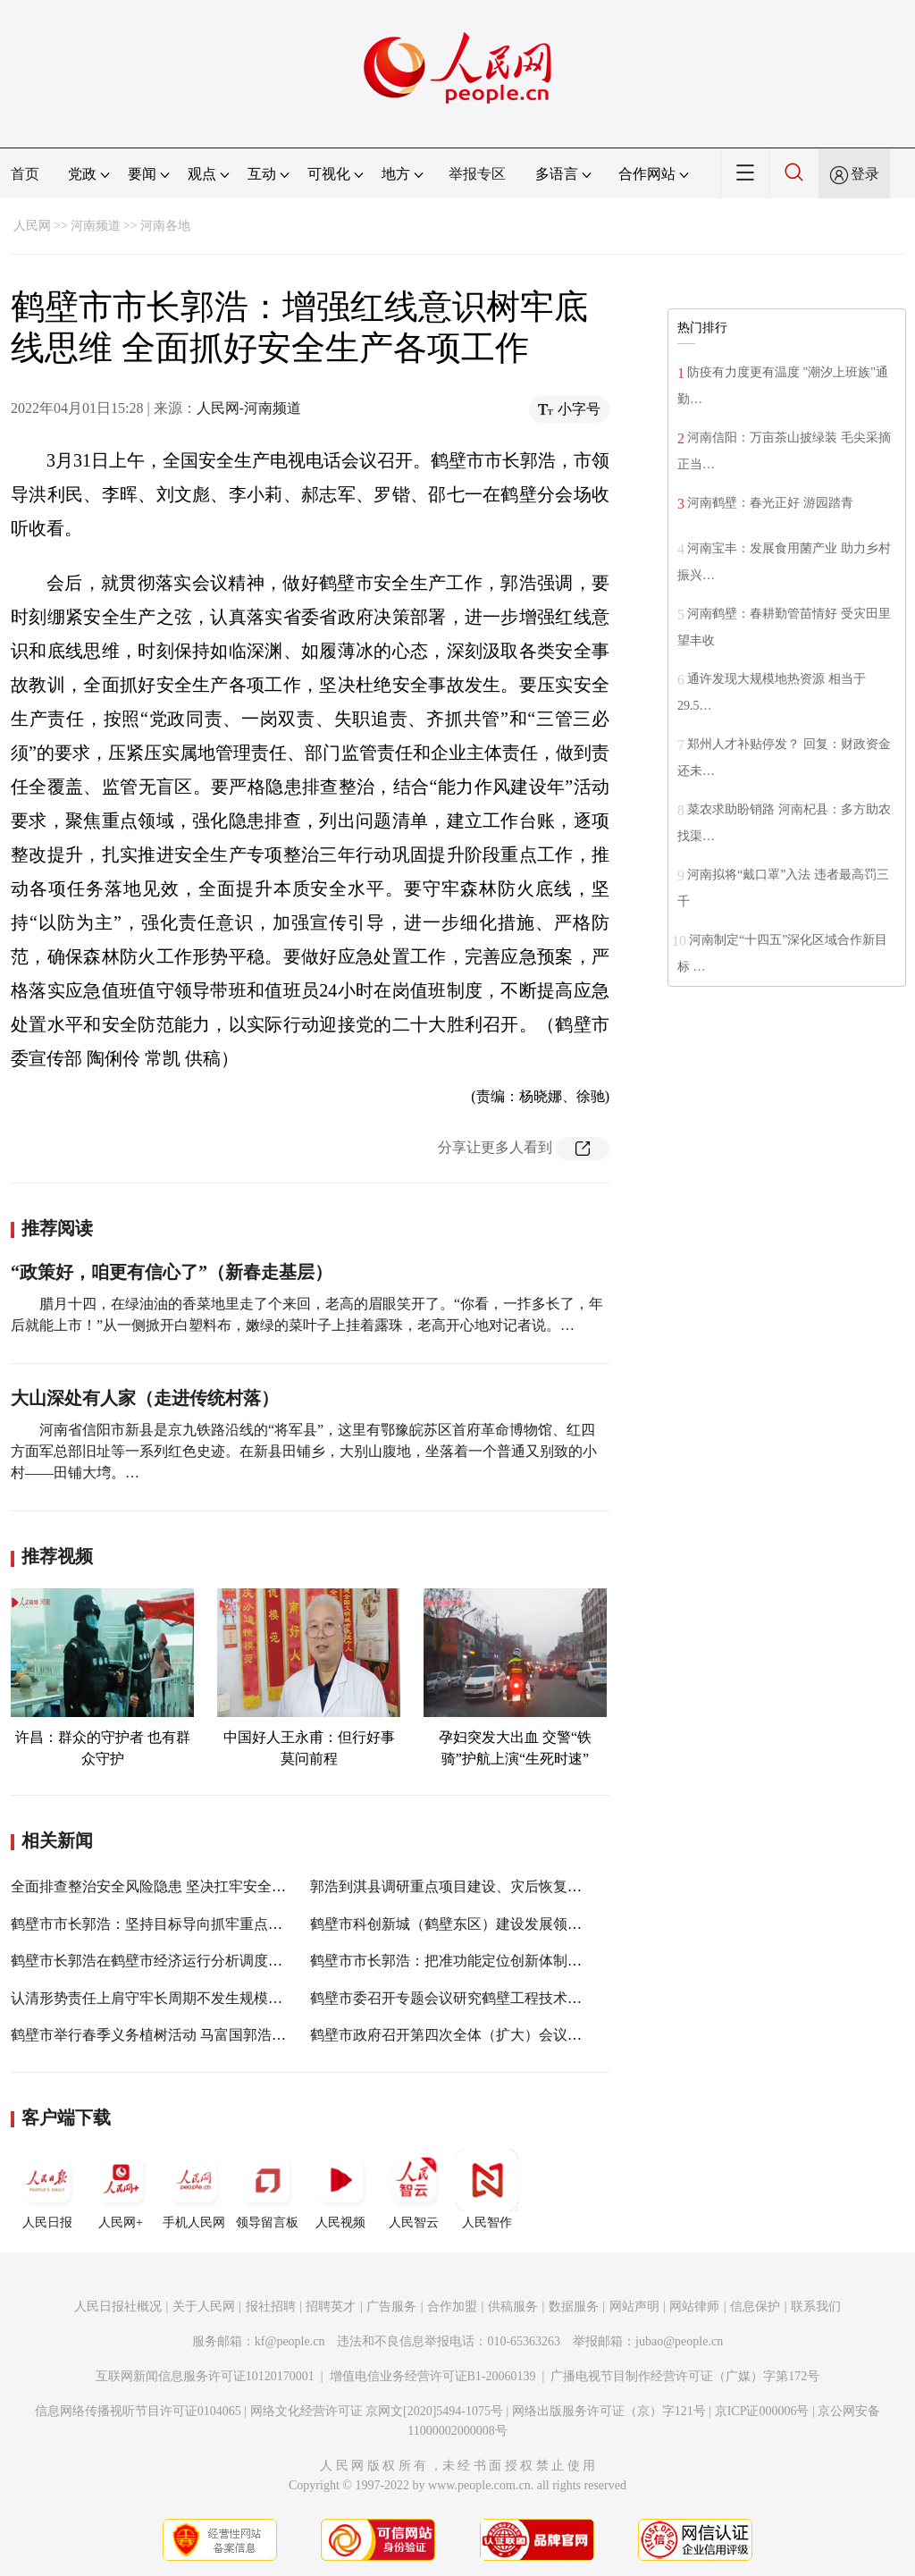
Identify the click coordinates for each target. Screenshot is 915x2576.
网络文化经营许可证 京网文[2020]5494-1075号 (377, 2411)
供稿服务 (513, 2306)
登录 (865, 173)
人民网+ (120, 2189)
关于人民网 (203, 2306)
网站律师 (694, 2306)
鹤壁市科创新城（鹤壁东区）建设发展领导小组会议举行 (488, 1924)
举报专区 (477, 173)
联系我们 (816, 2306)
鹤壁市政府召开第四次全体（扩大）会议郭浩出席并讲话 (488, 2034)
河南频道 (96, 225)
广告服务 (391, 2306)
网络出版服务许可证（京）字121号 (609, 2411)
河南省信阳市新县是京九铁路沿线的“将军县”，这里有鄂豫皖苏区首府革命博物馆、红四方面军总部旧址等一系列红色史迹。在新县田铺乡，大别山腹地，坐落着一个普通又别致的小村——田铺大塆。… (304, 1451)
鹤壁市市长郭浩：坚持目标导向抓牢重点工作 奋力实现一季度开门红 (227, 1924)
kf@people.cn (290, 2341)
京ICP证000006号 (762, 2411)
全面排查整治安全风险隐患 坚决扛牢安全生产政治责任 (184, 1886)
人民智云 (413, 2189)
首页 (25, 173)
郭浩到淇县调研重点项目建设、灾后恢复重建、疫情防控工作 (503, 1886)
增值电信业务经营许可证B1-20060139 (433, 2376)
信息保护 (755, 2306)
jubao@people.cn (679, 2341)
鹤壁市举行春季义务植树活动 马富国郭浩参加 (155, 2034)
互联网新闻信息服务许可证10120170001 (205, 2376)
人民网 (32, 225)
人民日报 (47, 2189)
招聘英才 (331, 2306)
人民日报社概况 (118, 2306)
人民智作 (487, 2189)
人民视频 (340, 2189)
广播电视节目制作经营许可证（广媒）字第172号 (684, 2376)
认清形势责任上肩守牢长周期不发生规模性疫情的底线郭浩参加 (211, 1998)
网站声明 (634, 2306)
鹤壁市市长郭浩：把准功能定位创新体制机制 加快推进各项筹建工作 (526, 1960)
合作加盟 (452, 2306)
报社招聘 (271, 2306)
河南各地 (165, 225)
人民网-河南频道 (249, 408)
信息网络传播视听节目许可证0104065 (138, 2411)
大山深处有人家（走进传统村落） (145, 1398)
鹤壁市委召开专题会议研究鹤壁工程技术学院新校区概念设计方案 (517, 1998)
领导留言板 (267, 2189)
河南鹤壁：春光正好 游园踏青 (770, 502)
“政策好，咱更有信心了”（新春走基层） (171, 1272)
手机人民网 (194, 2189)
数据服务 (574, 2306)
